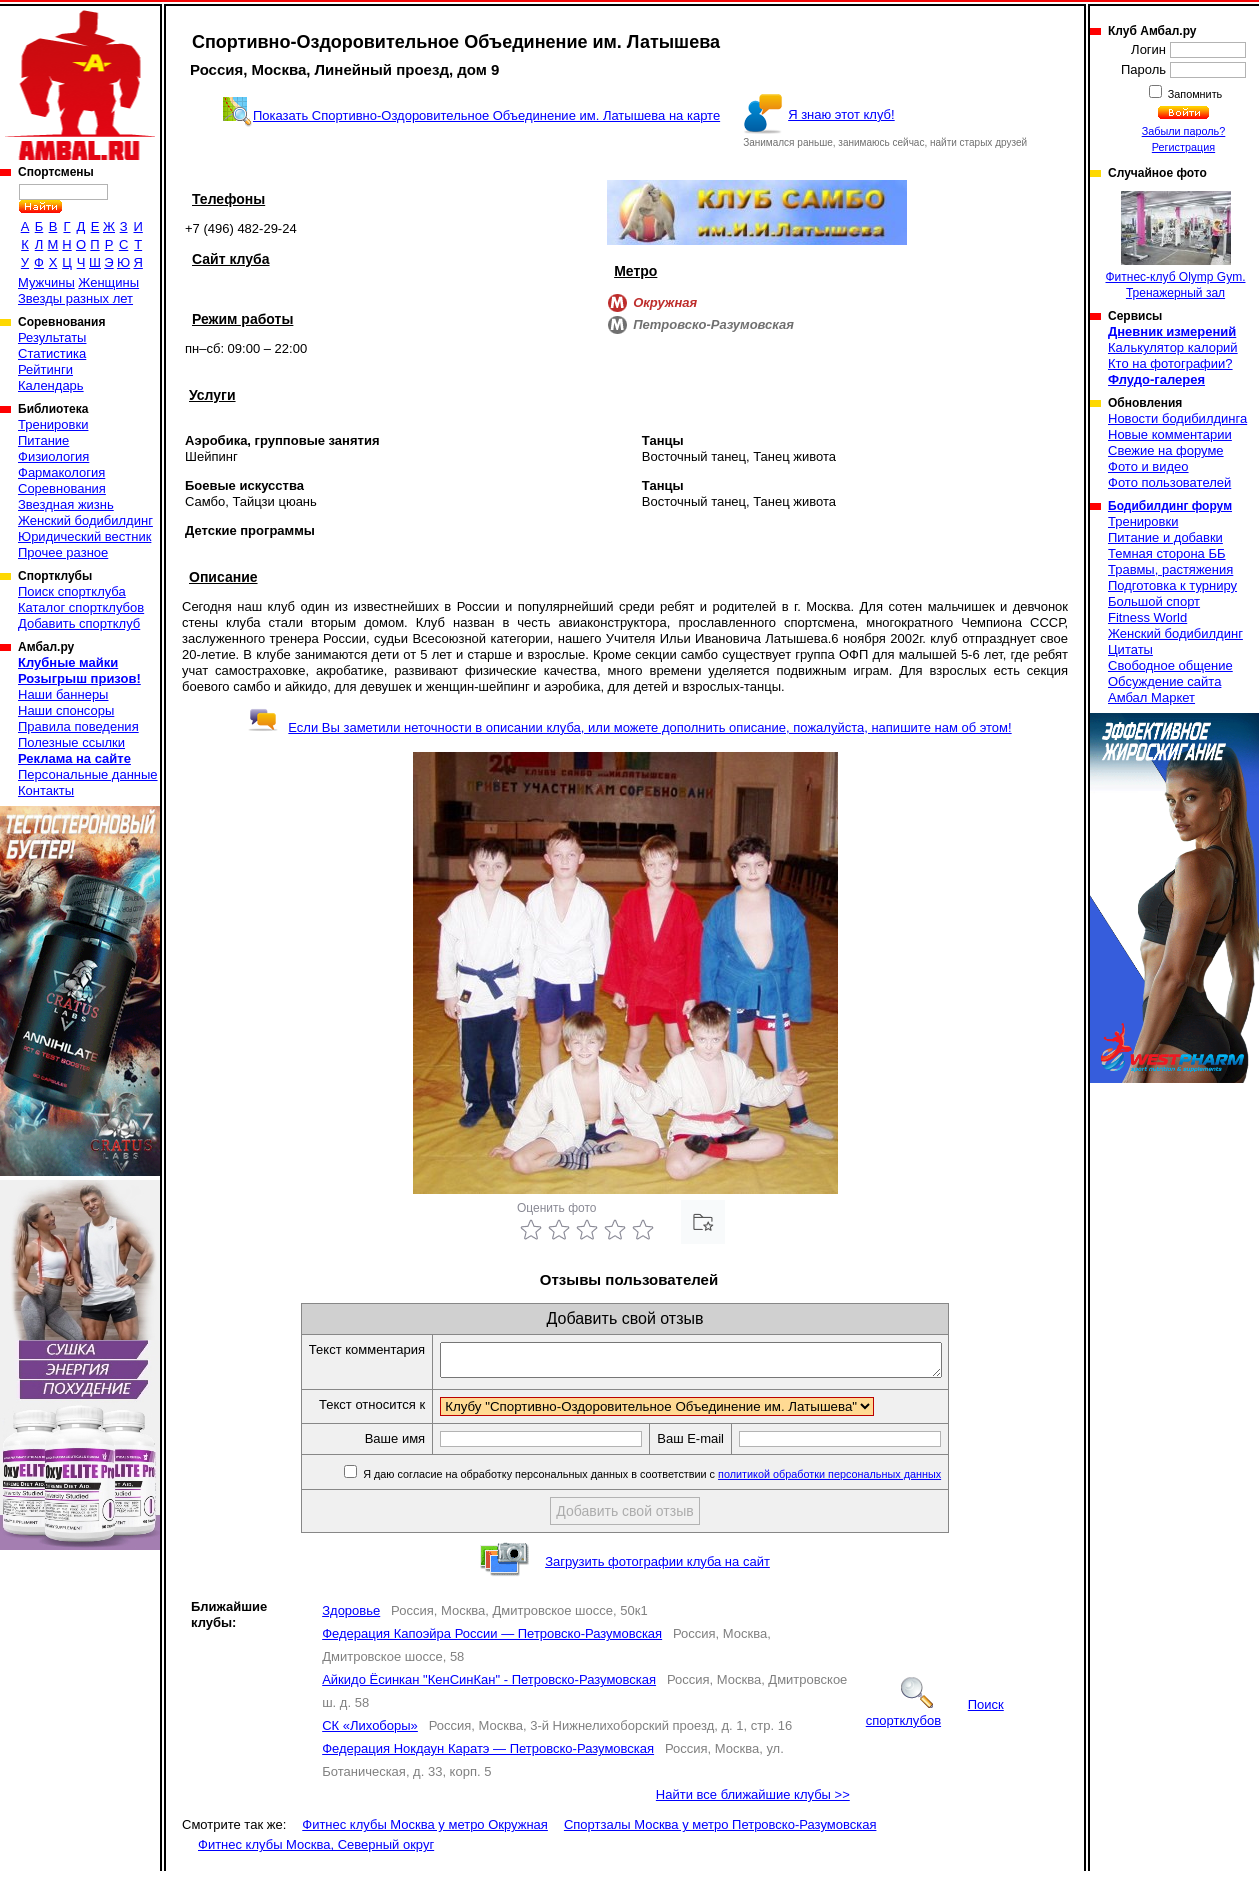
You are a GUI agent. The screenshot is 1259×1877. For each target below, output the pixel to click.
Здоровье (351, 1616)
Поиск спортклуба (72, 591)
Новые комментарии (1170, 434)
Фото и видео (1148, 466)
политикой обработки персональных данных (859, 1480)
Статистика (52, 353)
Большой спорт (1154, 601)
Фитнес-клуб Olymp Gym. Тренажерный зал (1175, 245)
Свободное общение (1170, 665)
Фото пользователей (1169, 482)
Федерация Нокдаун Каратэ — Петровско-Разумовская (488, 1754)
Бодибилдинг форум (1170, 506)
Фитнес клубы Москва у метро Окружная (425, 1830)
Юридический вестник (84, 536)
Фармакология (61, 472)
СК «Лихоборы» (370, 1731)
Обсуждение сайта (1164, 681)
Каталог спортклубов (81, 607)
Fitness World (1147, 617)
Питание (43, 440)
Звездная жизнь (66, 504)
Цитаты (1130, 649)
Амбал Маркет (1151, 697)
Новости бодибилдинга (1177, 418)
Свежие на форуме (1166, 450)
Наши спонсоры (66, 710)
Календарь (51, 385)
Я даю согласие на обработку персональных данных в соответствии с (680, 1480)
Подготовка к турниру (1172, 585)
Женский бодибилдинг (85, 520)
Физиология (53, 456)
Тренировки (53, 424)
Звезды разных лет (75, 298)
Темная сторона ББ (1167, 553)
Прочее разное (63, 552)
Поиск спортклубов (935, 1718)
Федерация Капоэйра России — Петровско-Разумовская (492, 1639)
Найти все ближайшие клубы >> (753, 1800)
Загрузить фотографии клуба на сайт (657, 1567)
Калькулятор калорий (1173, 347)
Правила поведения (78, 726)
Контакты (46, 790)
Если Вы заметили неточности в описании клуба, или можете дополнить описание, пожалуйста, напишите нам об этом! (629, 727)
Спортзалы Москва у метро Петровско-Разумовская (720, 1830)
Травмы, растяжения (1170, 569)
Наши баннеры (63, 694)
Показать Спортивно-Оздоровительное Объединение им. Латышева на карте (486, 115)
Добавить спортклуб (79, 623)
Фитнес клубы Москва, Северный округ (316, 1850)
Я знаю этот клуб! (841, 114)
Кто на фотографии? (1170, 363)
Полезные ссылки (71, 742)
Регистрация (1183, 147)
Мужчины (46, 282)
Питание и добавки (1165, 537)
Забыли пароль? (1184, 131)
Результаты (52, 337)
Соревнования (62, 488)
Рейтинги (45, 369)
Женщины (108, 282)
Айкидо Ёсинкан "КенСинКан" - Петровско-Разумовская (489, 1685)
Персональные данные (88, 774)
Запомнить (1194, 94)
